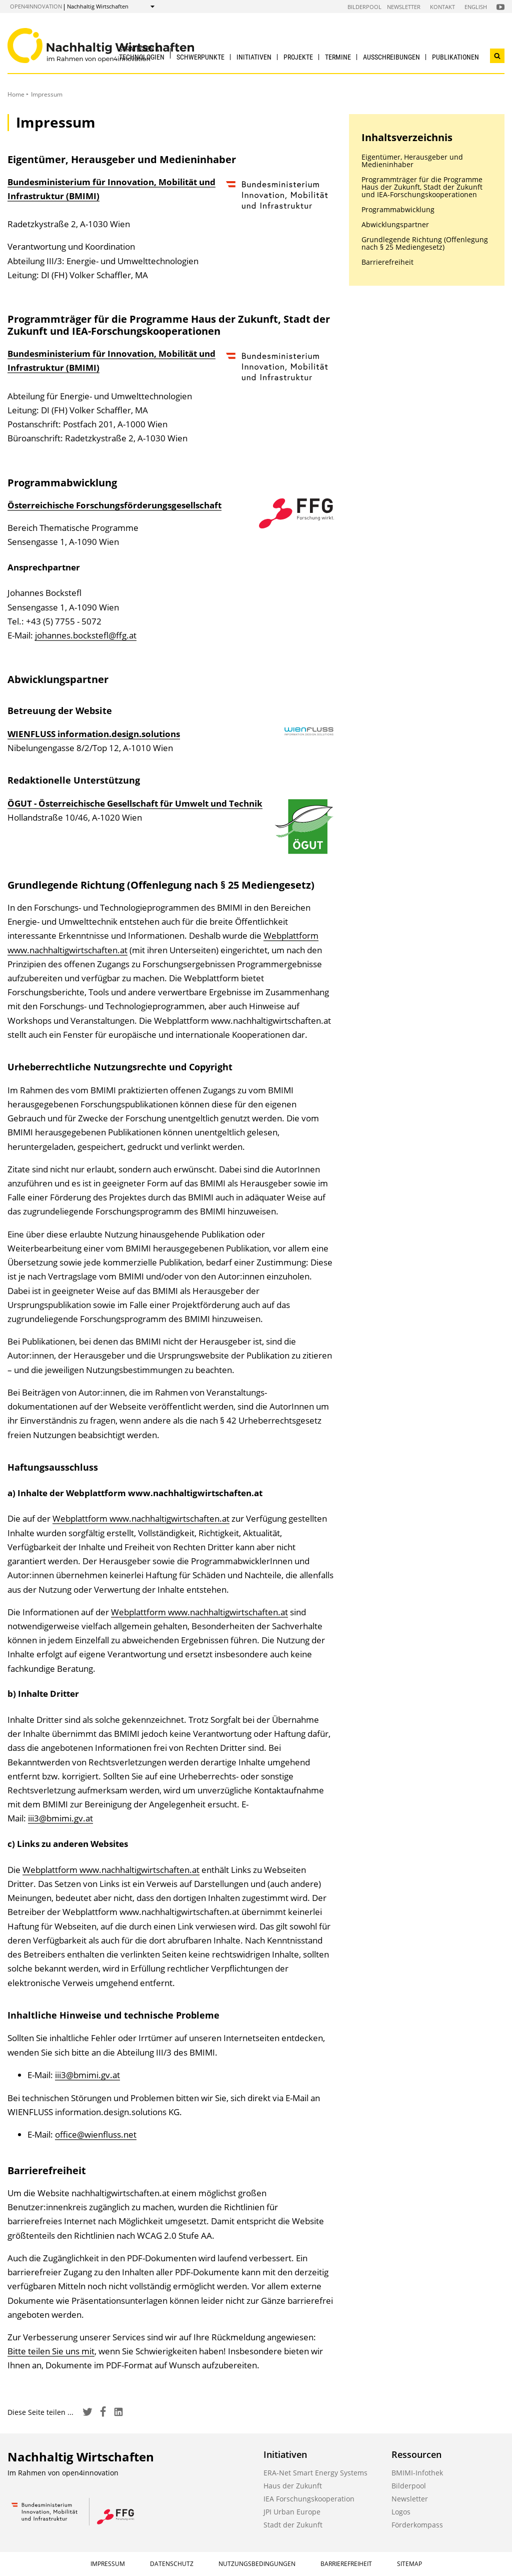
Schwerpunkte (200, 57)
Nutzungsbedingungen (257, 2563)
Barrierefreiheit (388, 262)
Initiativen (254, 57)
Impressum (107, 2563)
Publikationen (455, 57)
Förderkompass (417, 2524)
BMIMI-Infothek (417, 2472)
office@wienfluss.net (95, 2134)
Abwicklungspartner (395, 224)
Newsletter (403, 7)
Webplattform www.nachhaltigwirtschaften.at (141, 1518)
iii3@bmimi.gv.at (60, 1818)
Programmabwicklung (398, 209)
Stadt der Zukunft (293, 2524)
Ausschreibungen (391, 57)
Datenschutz (172, 2563)
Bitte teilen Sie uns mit (51, 2351)
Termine (338, 57)
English (475, 7)
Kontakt (442, 7)
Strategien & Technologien (141, 53)
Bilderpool (365, 7)
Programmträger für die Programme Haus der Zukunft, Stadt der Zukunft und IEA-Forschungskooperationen (422, 187)
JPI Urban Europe (292, 2511)
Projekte (298, 57)
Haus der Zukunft (293, 2485)
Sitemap (409, 2563)
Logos (401, 2511)
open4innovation (36, 6)
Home (16, 94)
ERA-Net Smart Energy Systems (316, 2472)
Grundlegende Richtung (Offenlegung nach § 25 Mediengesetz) (425, 243)
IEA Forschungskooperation (309, 2498)
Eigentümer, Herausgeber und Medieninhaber (412, 160)
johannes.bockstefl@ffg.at (85, 635)
